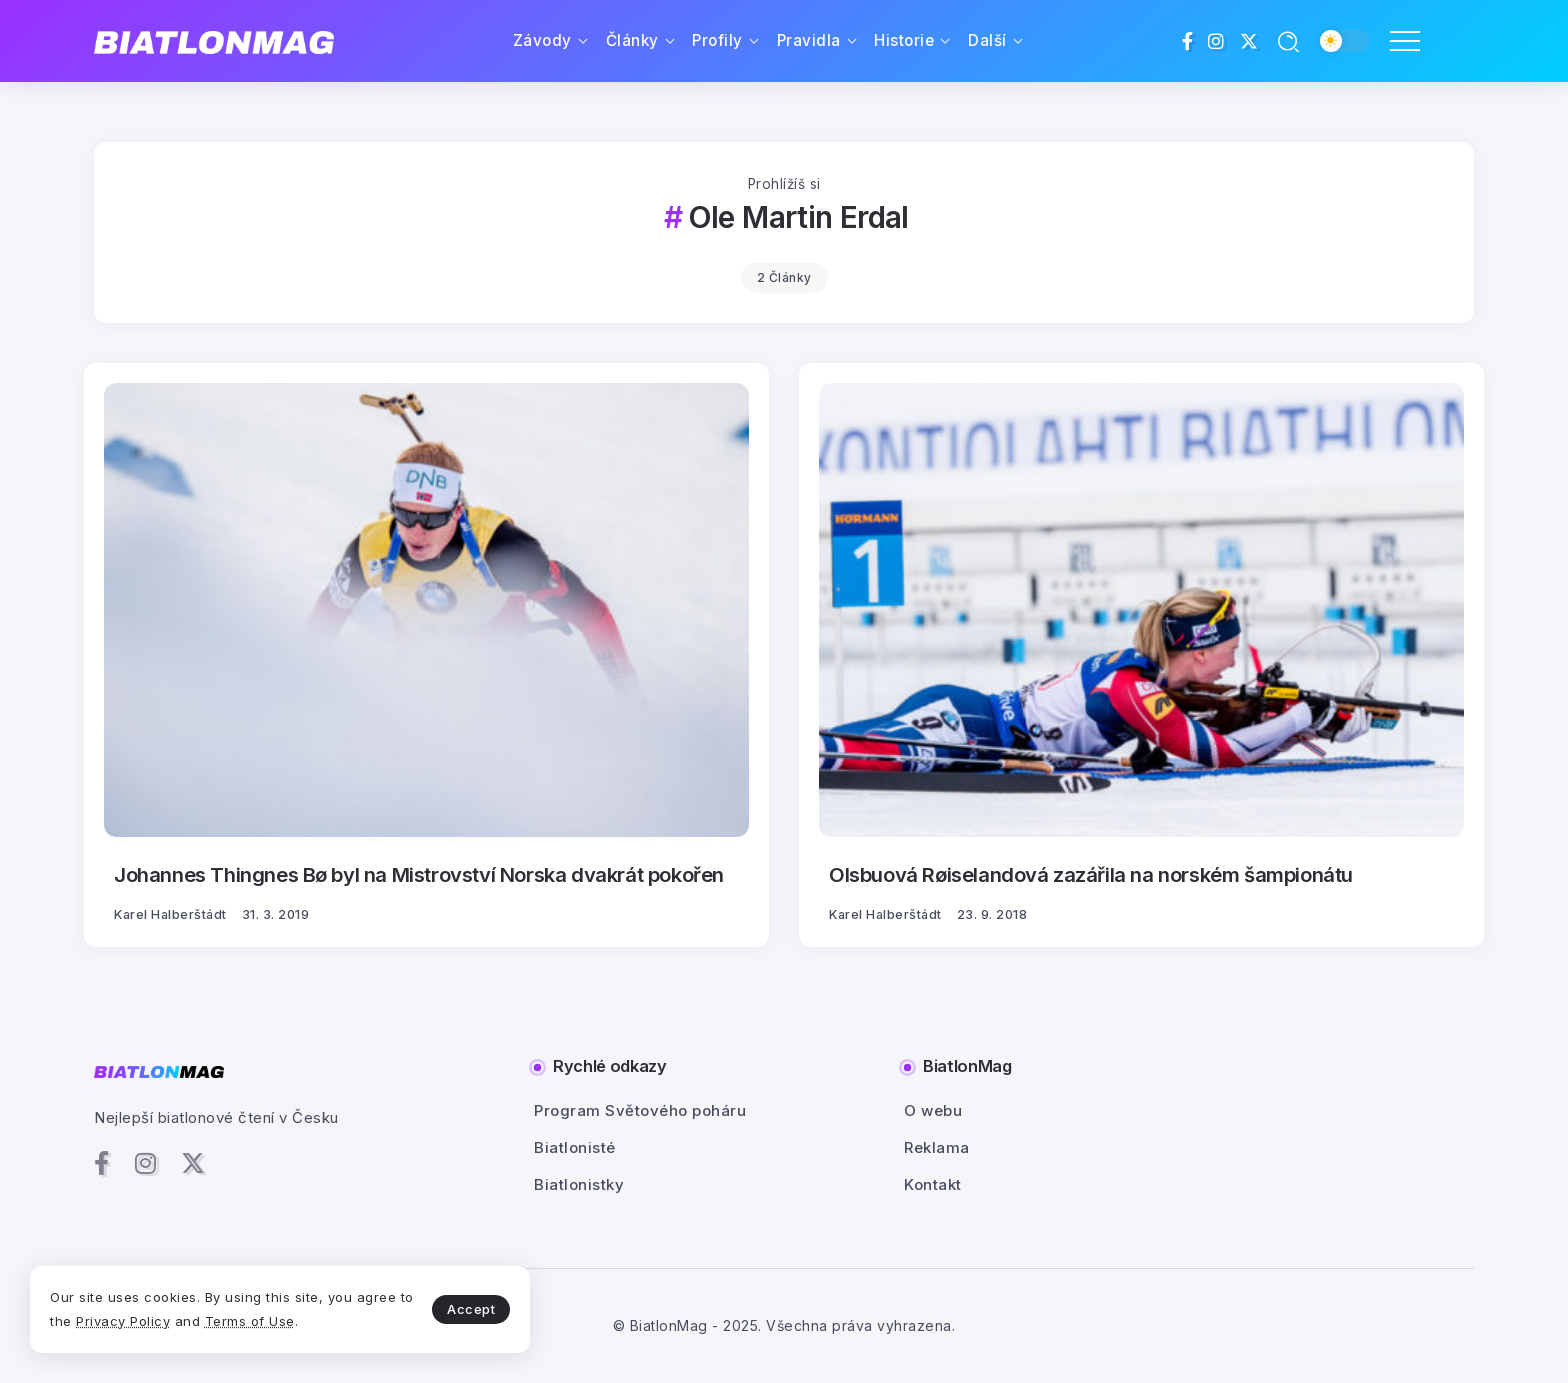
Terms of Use (250, 1321)
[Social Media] (1188, 41)
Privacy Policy (123, 1321)
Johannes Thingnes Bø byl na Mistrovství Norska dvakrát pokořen (419, 874)
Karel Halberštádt (170, 914)
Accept (471, 1309)
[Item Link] (426, 610)
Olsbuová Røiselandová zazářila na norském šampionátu (1091, 874)
